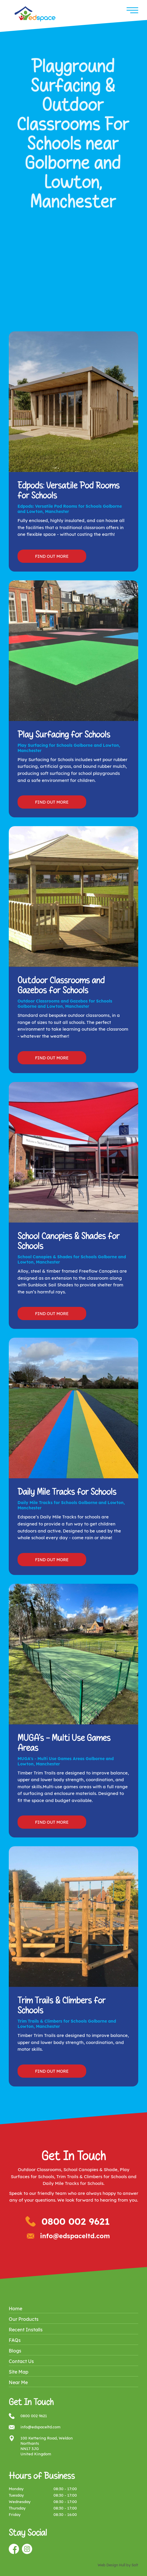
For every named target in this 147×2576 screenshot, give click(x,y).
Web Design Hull (111, 2565)
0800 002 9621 (75, 2221)
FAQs (15, 2340)
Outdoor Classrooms (39, 2169)
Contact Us (21, 2361)
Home (15, 2308)
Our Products (24, 2319)
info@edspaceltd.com (75, 2236)
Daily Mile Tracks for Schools (73, 2183)
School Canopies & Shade (90, 2169)
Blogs (15, 2351)
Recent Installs (26, 2330)
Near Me (18, 2382)
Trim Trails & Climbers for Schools (91, 2176)
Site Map (18, 2372)
